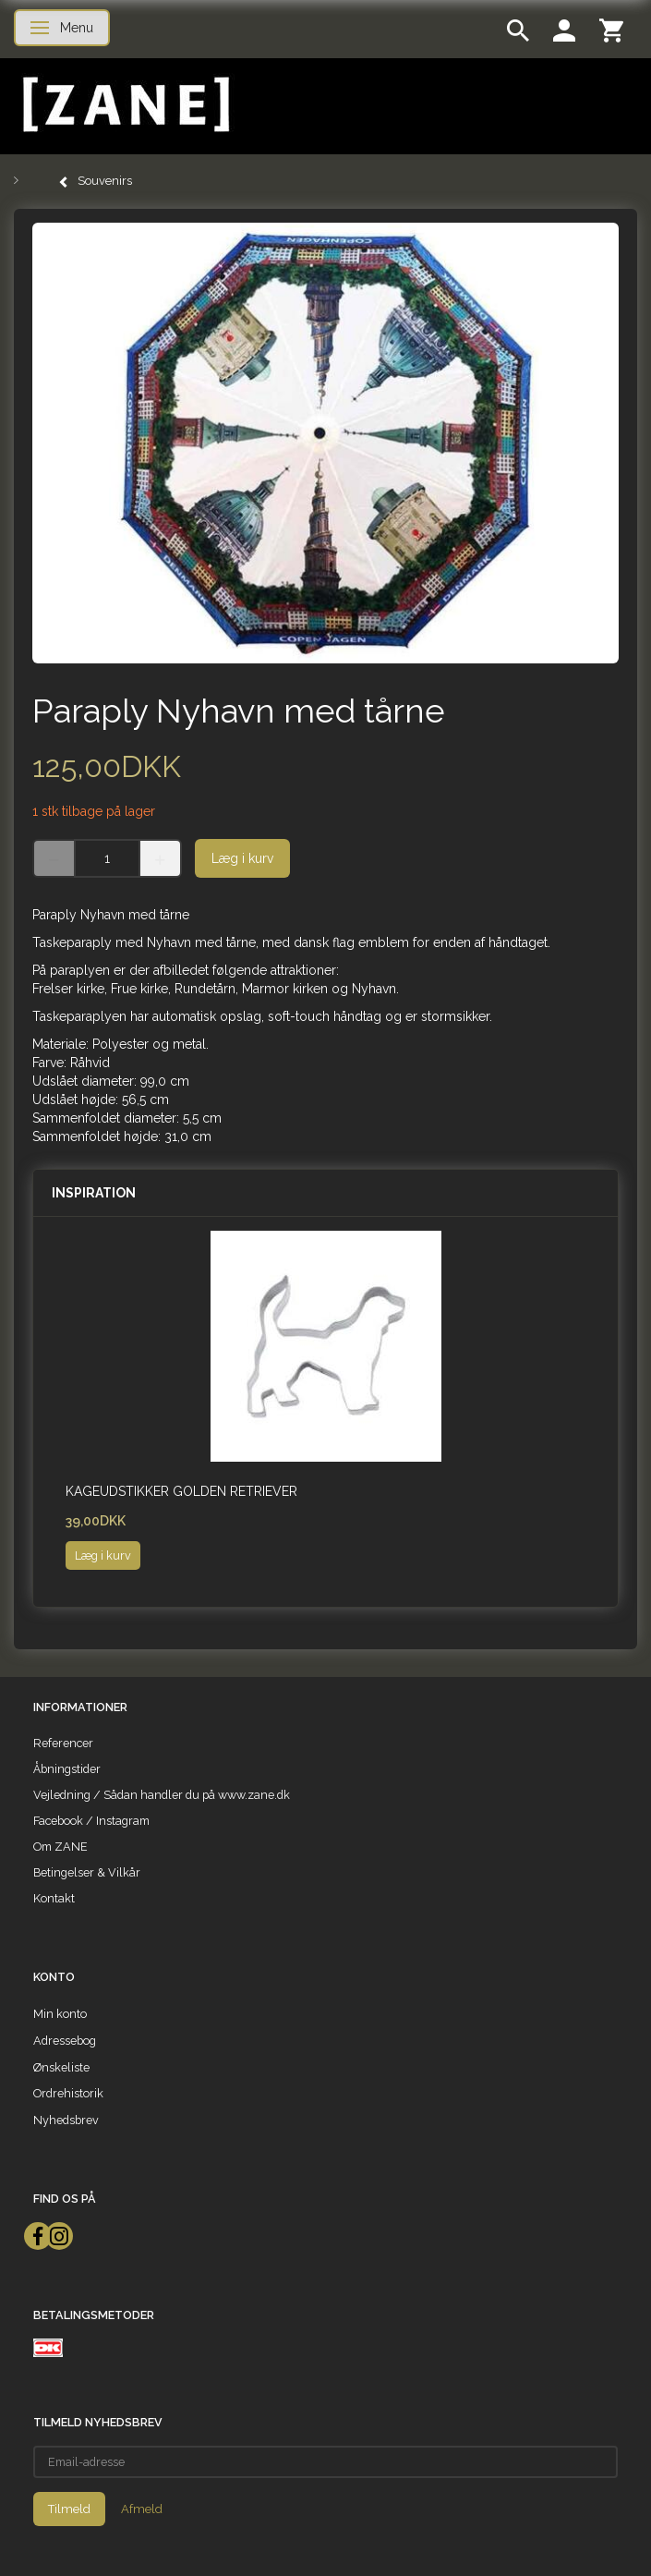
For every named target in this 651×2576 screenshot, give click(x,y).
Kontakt (54, 1898)
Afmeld (142, 2509)
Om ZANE (60, 1846)
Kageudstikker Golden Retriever (181, 1491)
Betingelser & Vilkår (86, 1872)
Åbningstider (67, 1769)
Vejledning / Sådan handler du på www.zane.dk (161, 1795)
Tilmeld (69, 2509)
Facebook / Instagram (91, 1821)
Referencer (63, 1743)
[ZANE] (124, 104)
